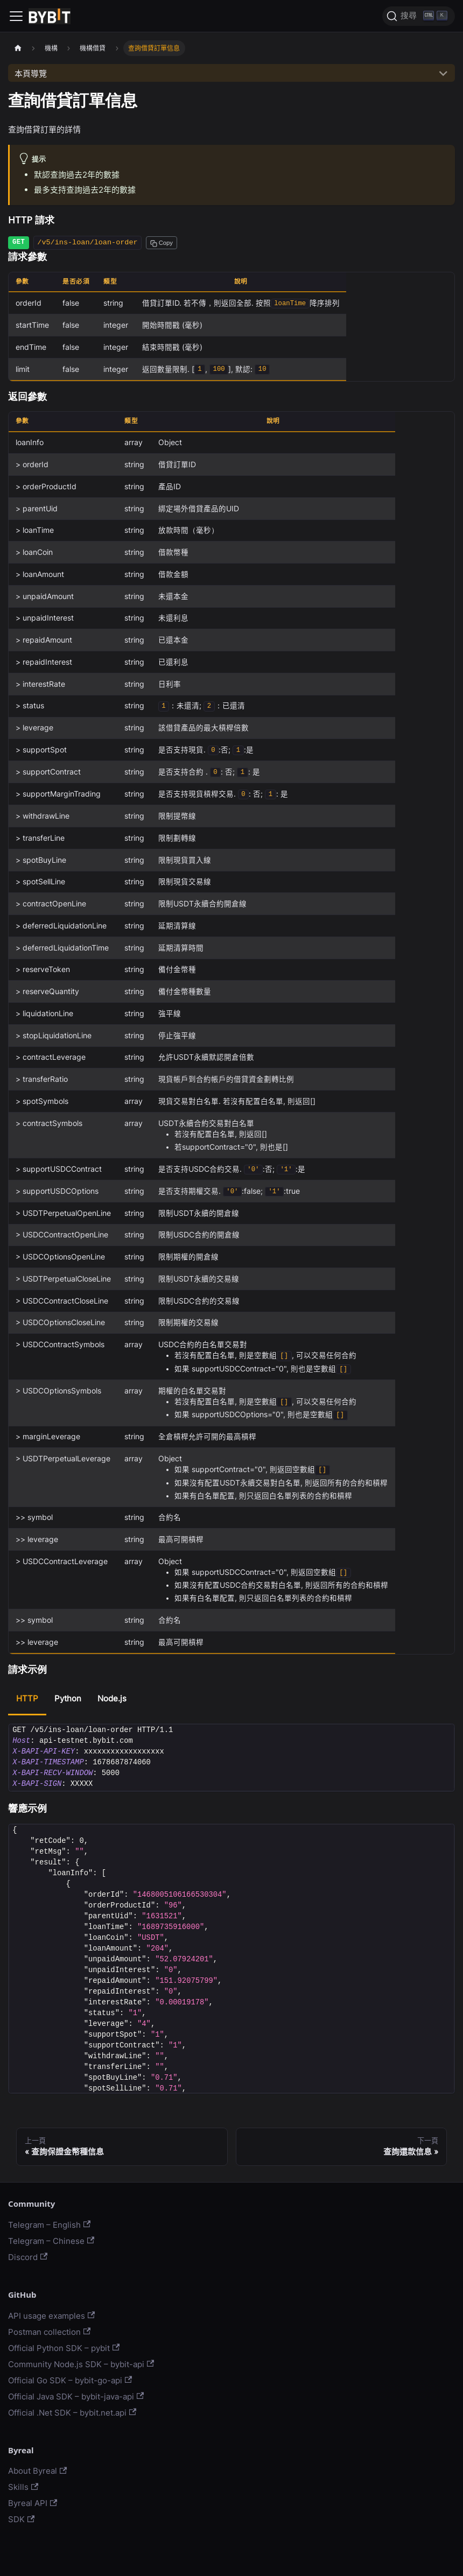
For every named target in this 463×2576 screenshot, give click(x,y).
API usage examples (51, 2316)
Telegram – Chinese (51, 2241)
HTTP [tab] (27, 1698)
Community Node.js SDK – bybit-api (81, 2364)
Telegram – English (49, 2225)
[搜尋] (418, 16)
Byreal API (32, 2503)
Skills (23, 2487)
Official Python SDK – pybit (64, 2348)
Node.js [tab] (112, 1698)
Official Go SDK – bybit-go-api (70, 2380)
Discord (27, 2257)
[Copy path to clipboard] (161, 242)
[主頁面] (17, 48)
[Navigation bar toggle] (16, 16)
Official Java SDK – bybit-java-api (76, 2396)
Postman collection (49, 2332)
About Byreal (37, 2471)
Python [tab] (67, 1698)
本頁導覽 (31, 73)
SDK (21, 2519)
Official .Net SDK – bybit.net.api (72, 2413)
